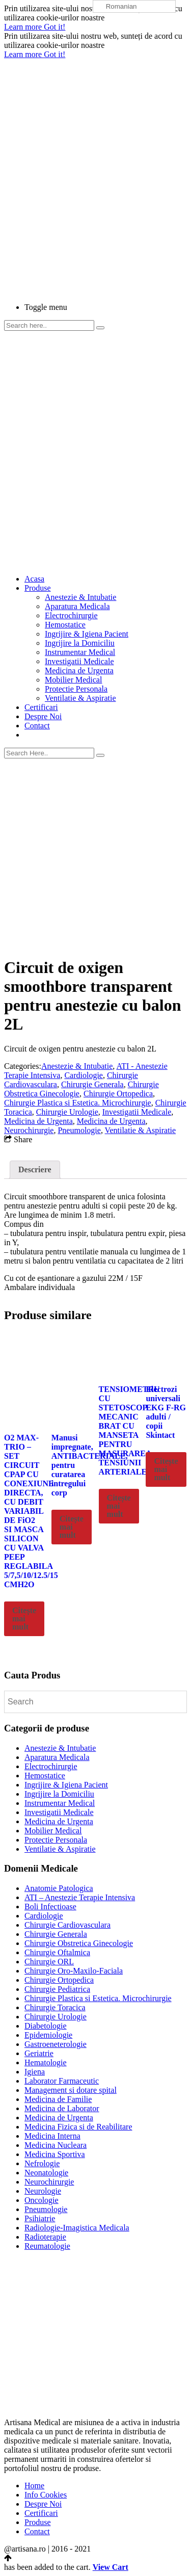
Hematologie (45, 2062)
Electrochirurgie (71, 615)
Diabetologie (45, 2025)
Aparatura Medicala (77, 606)
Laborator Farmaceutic (61, 2080)
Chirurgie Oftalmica (57, 1952)
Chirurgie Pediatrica (57, 1989)
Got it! (54, 26)
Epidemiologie (48, 2035)
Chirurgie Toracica (55, 2007)
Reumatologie (47, 2246)
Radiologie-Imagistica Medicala (76, 2227)
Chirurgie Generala (92, 1084)
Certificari (41, 707)
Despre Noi (43, 716)
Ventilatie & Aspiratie (80, 698)
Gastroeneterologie (55, 2044)
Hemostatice (65, 624)
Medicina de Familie (58, 2099)
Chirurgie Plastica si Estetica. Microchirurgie (77, 1102)
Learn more (24, 26)
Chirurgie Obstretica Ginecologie (78, 1943)
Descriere (34, 1169)
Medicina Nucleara (55, 2145)
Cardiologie (83, 1075)
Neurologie (42, 2191)
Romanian (116, 7)
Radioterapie (45, 2236)
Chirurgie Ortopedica (118, 1093)
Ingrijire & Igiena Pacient (86, 633)
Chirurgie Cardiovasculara (67, 1925)
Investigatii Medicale (79, 661)
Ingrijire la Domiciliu (80, 643)
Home (34, 2485)
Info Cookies (45, 2494)
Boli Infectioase (50, 1906)
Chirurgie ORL (49, 1961)
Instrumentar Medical (80, 652)
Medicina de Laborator (61, 2108)
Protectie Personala (76, 689)
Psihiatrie (39, 2218)
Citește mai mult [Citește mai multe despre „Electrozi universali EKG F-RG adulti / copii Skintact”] (166, 1469)
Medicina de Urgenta (79, 670)
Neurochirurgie (28, 1130)
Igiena (34, 2071)
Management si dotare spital (70, 2090)
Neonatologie (46, 2172)
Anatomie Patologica (58, 1888)
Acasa (34, 578)
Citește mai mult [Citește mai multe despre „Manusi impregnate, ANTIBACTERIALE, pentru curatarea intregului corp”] (72, 1526)
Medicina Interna (52, 2136)
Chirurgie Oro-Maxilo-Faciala (73, 1970)
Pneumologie (79, 1130)
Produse (37, 588)
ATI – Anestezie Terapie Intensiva (79, 1897)
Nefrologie (42, 2163)
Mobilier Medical (73, 679)
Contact (37, 725)
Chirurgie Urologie (67, 1112)
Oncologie (41, 2200)
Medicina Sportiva (54, 2154)
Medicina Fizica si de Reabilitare (78, 2126)
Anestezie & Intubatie (80, 597)
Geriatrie (38, 2053)
